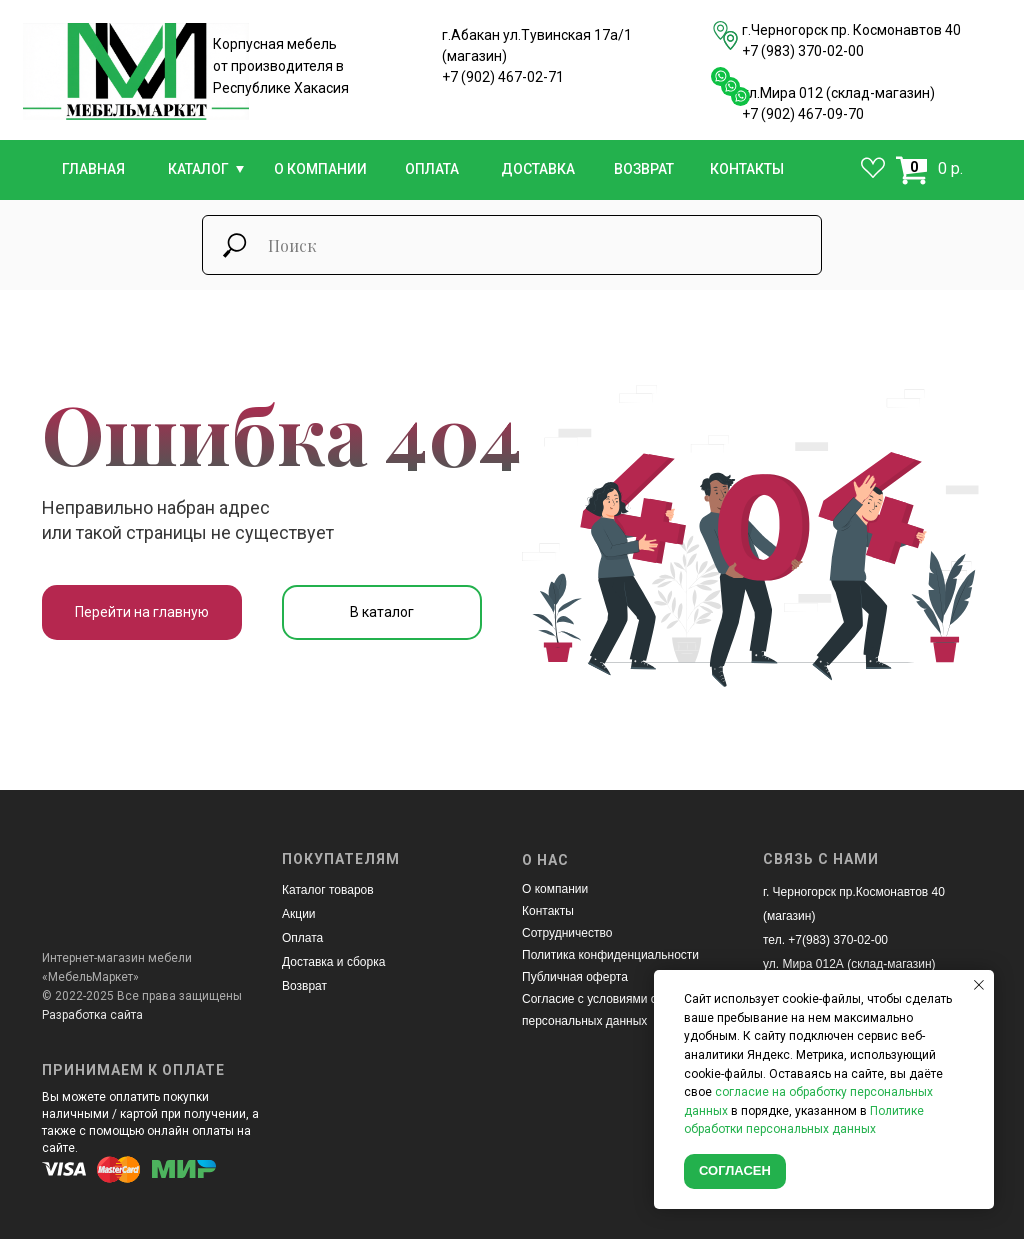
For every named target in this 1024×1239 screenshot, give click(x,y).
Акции (299, 914)
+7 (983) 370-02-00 (803, 51)
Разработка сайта (92, 1015)
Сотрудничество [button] (567, 933)
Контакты (548, 911)
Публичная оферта (575, 977)
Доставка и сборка (333, 962)
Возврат (304, 986)
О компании (555, 889)
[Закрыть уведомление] (979, 985)
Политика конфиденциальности (610, 955)
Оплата (302, 938)
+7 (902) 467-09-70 (803, 114)
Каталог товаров (328, 890)
